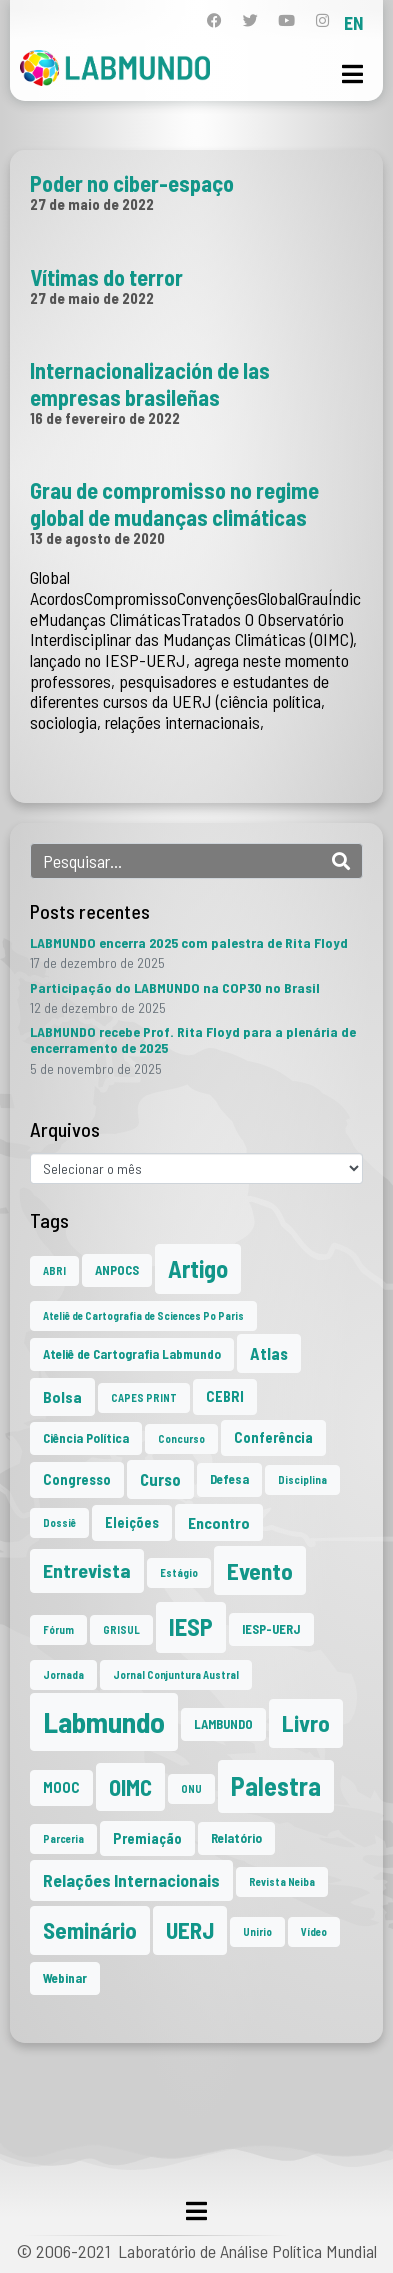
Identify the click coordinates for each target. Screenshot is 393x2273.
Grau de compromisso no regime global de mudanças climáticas (174, 503)
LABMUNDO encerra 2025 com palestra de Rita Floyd (189, 942)
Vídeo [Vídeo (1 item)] (314, 1931)
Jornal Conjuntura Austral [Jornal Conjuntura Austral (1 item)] (176, 1674)
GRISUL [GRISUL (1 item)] (121, 1629)
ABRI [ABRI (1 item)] (54, 1270)
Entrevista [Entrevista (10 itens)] (87, 1570)
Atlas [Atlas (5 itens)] (269, 1353)
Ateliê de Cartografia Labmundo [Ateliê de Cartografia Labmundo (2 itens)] (132, 1354)
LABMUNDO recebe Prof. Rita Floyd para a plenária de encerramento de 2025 (193, 1039)
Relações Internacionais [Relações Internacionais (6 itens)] (131, 1880)
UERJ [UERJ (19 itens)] (190, 1930)
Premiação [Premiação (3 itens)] (147, 1838)
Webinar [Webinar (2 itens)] (65, 1978)
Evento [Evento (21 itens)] (260, 1570)
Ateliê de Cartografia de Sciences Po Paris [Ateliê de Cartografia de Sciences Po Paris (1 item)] (143, 1315)
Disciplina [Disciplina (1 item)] (302, 1479)
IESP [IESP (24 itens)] (191, 1626)
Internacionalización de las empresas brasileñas (150, 383)
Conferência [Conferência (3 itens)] (273, 1437)
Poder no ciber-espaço (132, 183)
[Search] (341, 861)
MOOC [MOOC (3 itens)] (61, 1787)
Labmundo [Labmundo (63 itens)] (104, 1721)
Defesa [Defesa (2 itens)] (229, 1479)
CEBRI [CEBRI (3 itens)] (225, 1396)
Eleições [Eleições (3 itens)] (132, 1522)
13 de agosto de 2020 (97, 538)
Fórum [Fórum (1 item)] (58, 1629)
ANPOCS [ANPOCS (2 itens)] (117, 1270)
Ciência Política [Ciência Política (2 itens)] (86, 1438)
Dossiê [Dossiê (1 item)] (59, 1522)
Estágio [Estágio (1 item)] (179, 1572)
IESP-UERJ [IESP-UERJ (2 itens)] (271, 1629)
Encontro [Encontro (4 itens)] (219, 1522)
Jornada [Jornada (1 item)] (63, 1674)
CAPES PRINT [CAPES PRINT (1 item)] (144, 1397)
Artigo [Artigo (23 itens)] (198, 1268)
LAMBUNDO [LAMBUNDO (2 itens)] (223, 1724)
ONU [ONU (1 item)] (191, 1788)
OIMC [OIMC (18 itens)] (130, 1787)
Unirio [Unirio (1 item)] (257, 1931)
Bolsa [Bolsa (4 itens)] (62, 1396)
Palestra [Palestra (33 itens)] (276, 1785)
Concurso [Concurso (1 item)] (181, 1438)
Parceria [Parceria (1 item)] (63, 1838)
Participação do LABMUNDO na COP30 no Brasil (175, 987)
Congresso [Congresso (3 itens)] (77, 1479)
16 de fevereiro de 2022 (105, 418)
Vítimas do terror (106, 277)
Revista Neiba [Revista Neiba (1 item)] (282, 1881)
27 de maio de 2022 (92, 204)
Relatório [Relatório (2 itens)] (236, 1838)
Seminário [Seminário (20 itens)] (90, 1930)
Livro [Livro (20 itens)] (306, 1723)
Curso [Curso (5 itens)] (160, 1479)
